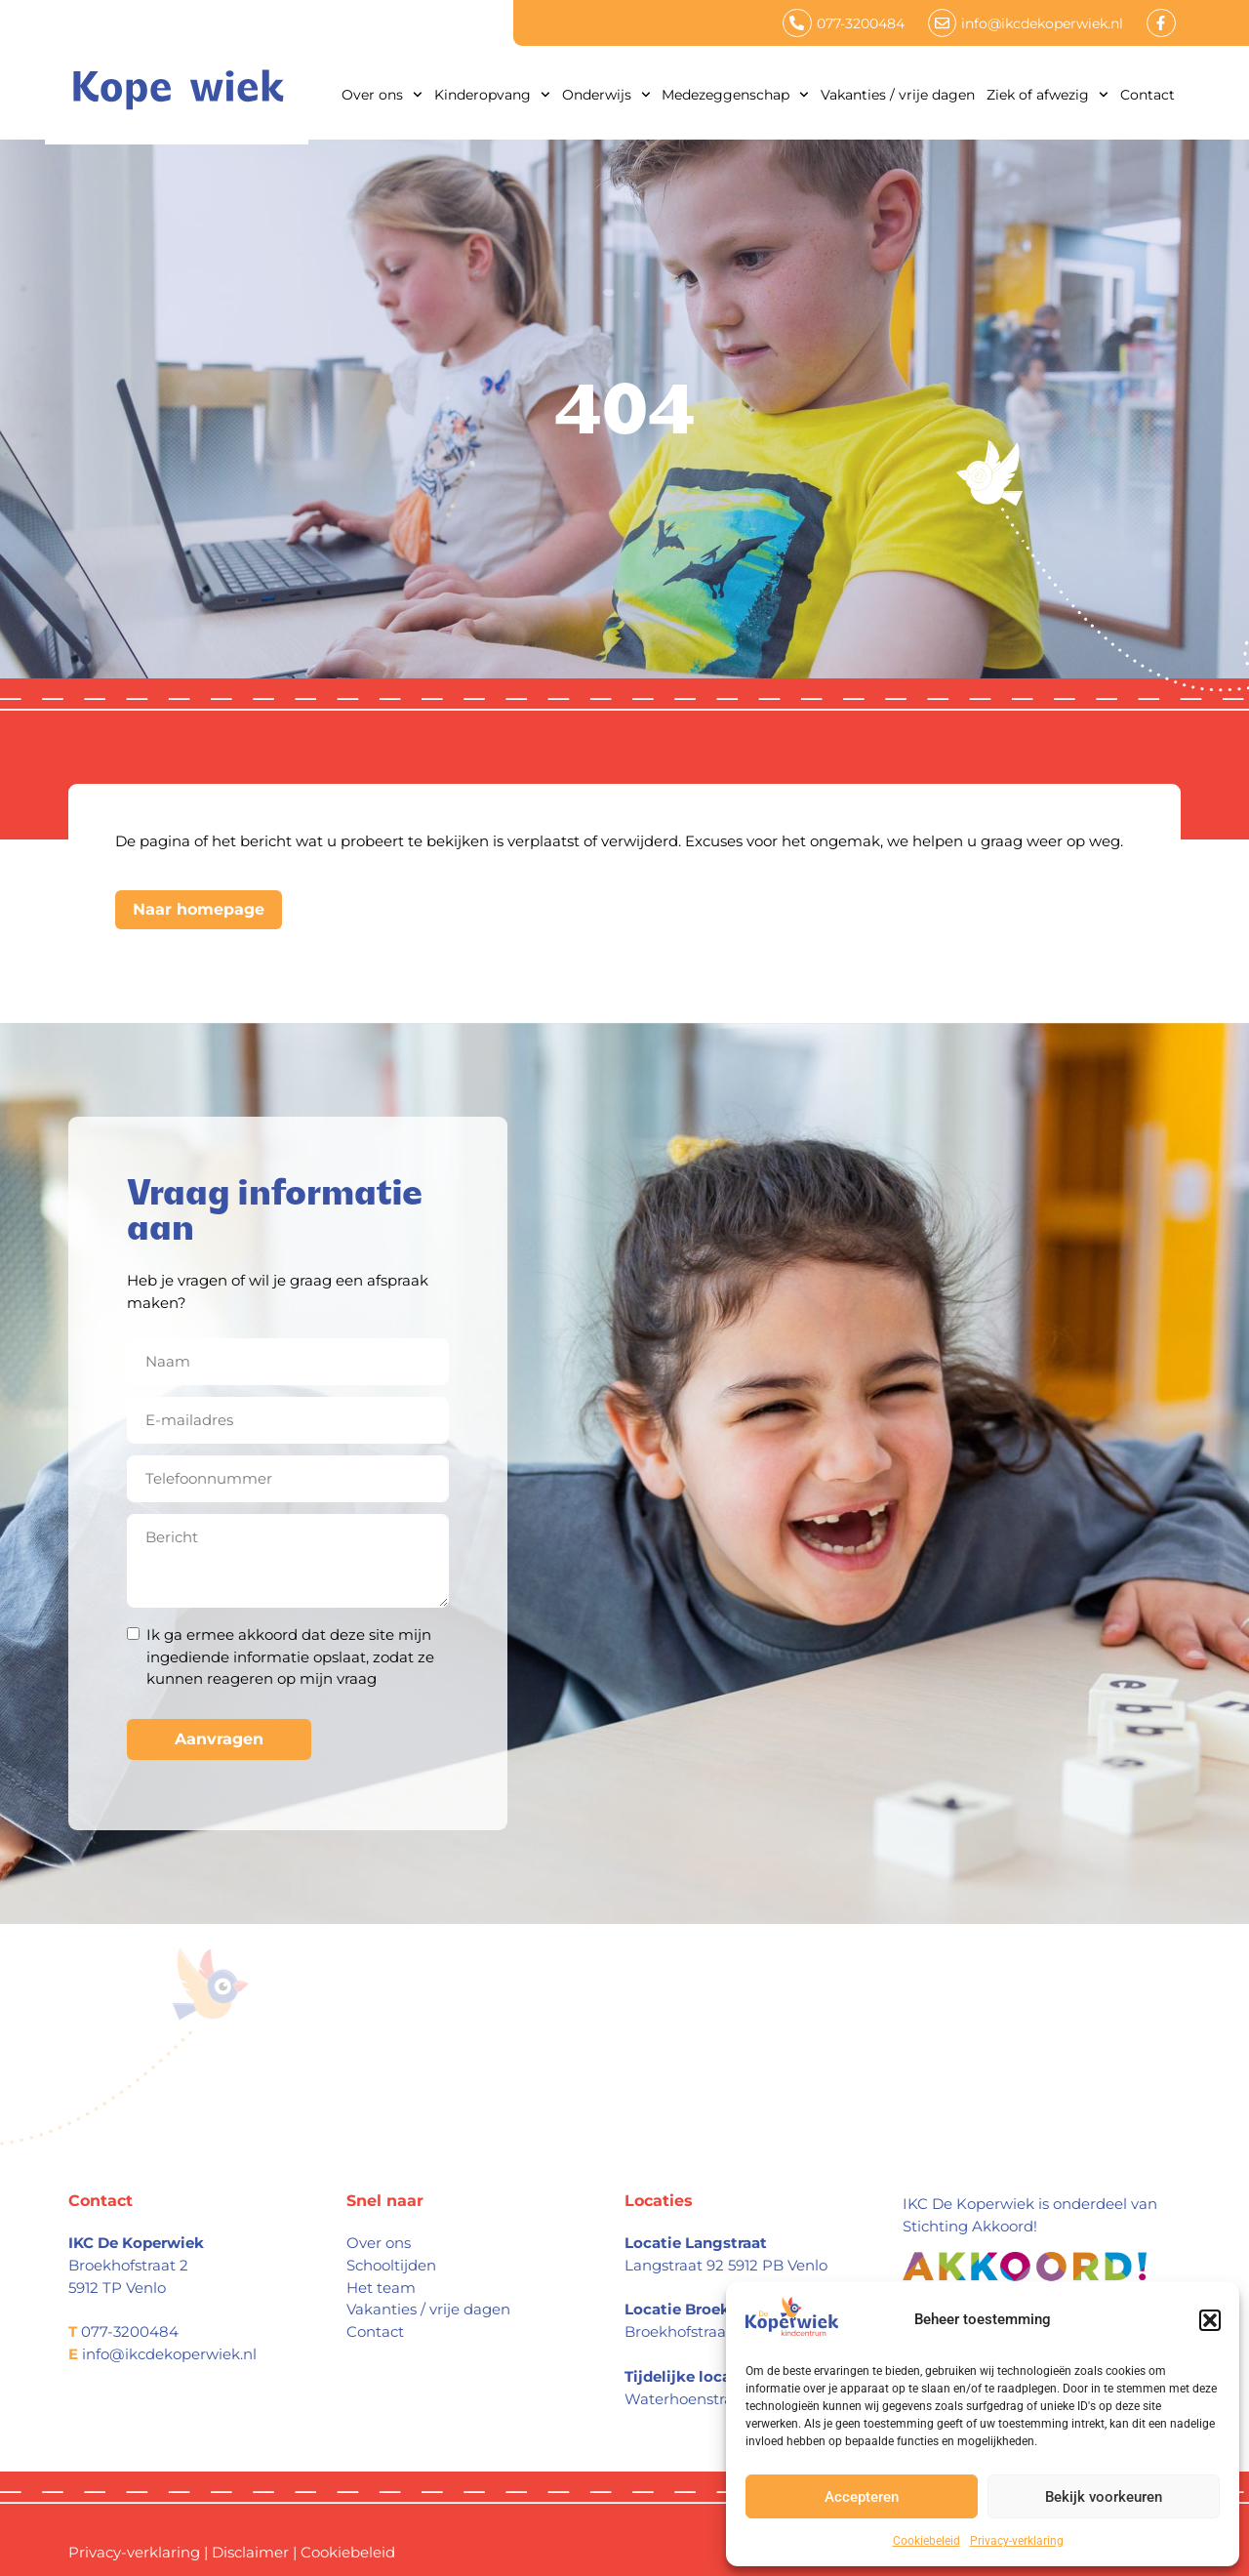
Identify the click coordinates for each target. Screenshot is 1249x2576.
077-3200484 (130, 2331)
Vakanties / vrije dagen (898, 94)
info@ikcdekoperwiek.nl (169, 2354)
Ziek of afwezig (1047, 94)
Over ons (382, 94)
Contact (1147, 94)
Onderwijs (606, 94)
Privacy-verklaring (1017, 2541)
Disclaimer (250, 2552)
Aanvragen (219, 1739)
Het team (381, 2287)
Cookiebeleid (926, 2541)
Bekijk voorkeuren (1103, 2497)
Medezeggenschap (735, 94)
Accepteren (862, 2497)
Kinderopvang (492, 94)
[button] (1210, 2320)
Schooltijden (391, 2265)
